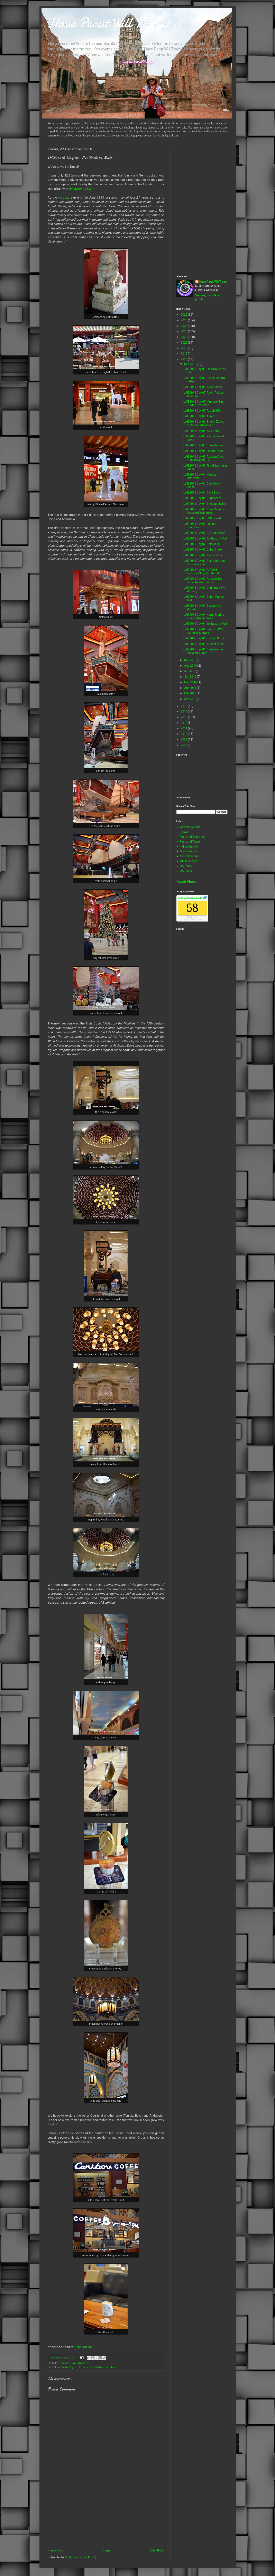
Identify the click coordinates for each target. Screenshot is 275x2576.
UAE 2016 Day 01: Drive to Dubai (203, 638)
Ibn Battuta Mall (80, 189)
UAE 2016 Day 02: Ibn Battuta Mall (205, 538)
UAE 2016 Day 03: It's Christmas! (204, 532)
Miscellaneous (189, 856)
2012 (184, 722)
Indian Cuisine (189, 846)
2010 (184, 733)
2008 (184, 745)
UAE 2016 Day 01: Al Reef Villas (203, 644)
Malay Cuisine (189, 851)
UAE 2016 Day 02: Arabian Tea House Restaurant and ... (202, 580)
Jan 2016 (190, 699)
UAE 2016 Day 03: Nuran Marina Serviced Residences (203, 511)
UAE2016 (83, 2363)
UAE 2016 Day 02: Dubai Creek (202, 549)
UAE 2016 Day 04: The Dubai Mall (204, 503)
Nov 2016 (190, 660)
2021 (184, 342)
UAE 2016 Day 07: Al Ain (198, 416)
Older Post (156, 2550)
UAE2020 (186, 870)
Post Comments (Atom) (80, 2557)
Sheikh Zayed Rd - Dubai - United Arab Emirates (88, 2367)
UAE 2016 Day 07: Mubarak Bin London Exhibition (203, 403)
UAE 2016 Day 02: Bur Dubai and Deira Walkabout (204, 562)
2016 (184, 359)
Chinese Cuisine (190, 827)
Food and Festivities (192, 836)
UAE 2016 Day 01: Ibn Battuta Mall (205, 623)
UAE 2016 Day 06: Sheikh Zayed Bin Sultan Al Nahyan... (203, 423)
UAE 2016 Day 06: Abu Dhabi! (202, 430)
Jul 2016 (190, 671)
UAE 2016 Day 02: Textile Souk (202, 555)
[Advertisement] (106, 2514)
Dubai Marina (83, 2347)
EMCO (184, 831)
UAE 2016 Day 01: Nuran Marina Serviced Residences (203, 616)
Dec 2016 (190, 364)
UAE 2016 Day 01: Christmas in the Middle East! (203, 651)
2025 (184, 320)
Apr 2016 (190, 687)
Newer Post (56, 2550)
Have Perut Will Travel (213, 281)
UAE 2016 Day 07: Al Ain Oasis (202, 387)
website (64, 197)
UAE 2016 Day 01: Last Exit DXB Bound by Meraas (203, 631)
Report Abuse (186, 882)
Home (106, 2550)
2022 (184, 336)
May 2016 (191, 682)
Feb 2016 (190, 693)
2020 (184, 348)
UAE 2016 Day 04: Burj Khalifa (202, 498)
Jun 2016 (190, 676)
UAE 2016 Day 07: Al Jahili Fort (202, 410)
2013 (184, 717)
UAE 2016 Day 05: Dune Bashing (203, 445)
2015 (184, 706)
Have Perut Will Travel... (116, 22)
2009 (184, 739)
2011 (184, 728)
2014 (184, 711)
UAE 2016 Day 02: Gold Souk (201, 544)
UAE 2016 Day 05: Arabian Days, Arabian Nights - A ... (203, 458)
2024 (184, 325)
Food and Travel (67, 2363)
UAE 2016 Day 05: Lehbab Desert (204, 450)
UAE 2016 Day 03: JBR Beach (202, 518)
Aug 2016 (190, 665)
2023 (184, 331)
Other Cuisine (188, 861)
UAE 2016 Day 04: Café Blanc (202, 492)
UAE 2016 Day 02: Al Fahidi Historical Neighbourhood (201, 571)
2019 (184, 353)
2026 (184, 314)
